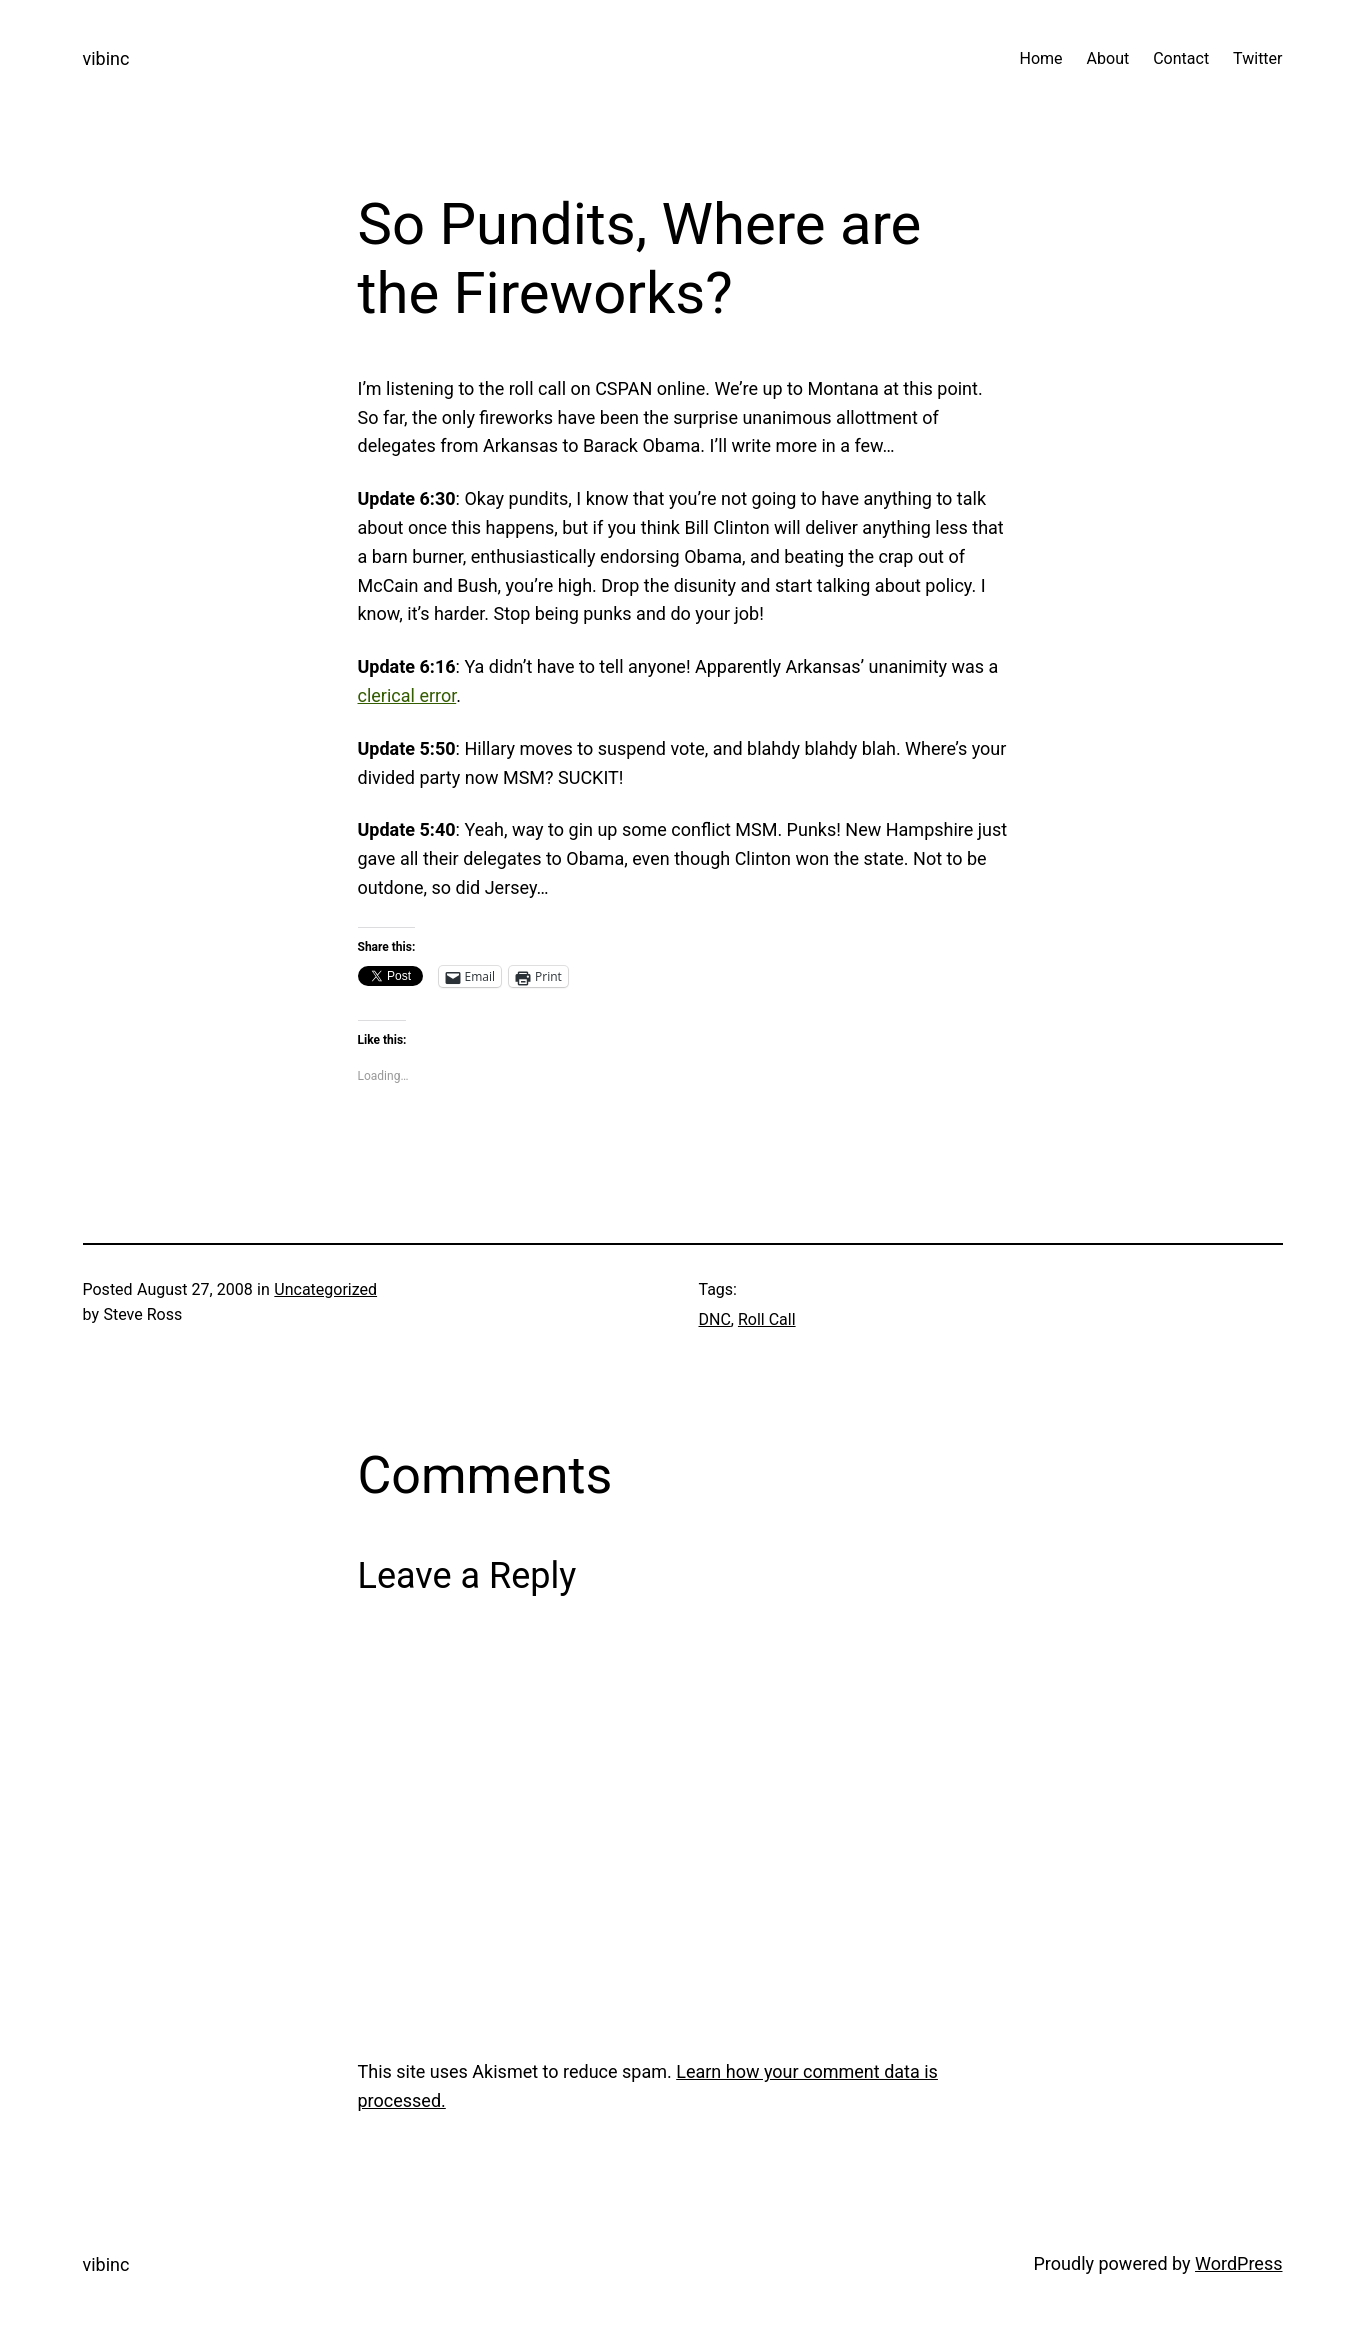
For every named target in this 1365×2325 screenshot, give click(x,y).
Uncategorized (325, 1289)
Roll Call (767, 1319)
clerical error (407, 695)
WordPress (1238, 2263)
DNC (715, 1319)
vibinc (106, 58)
